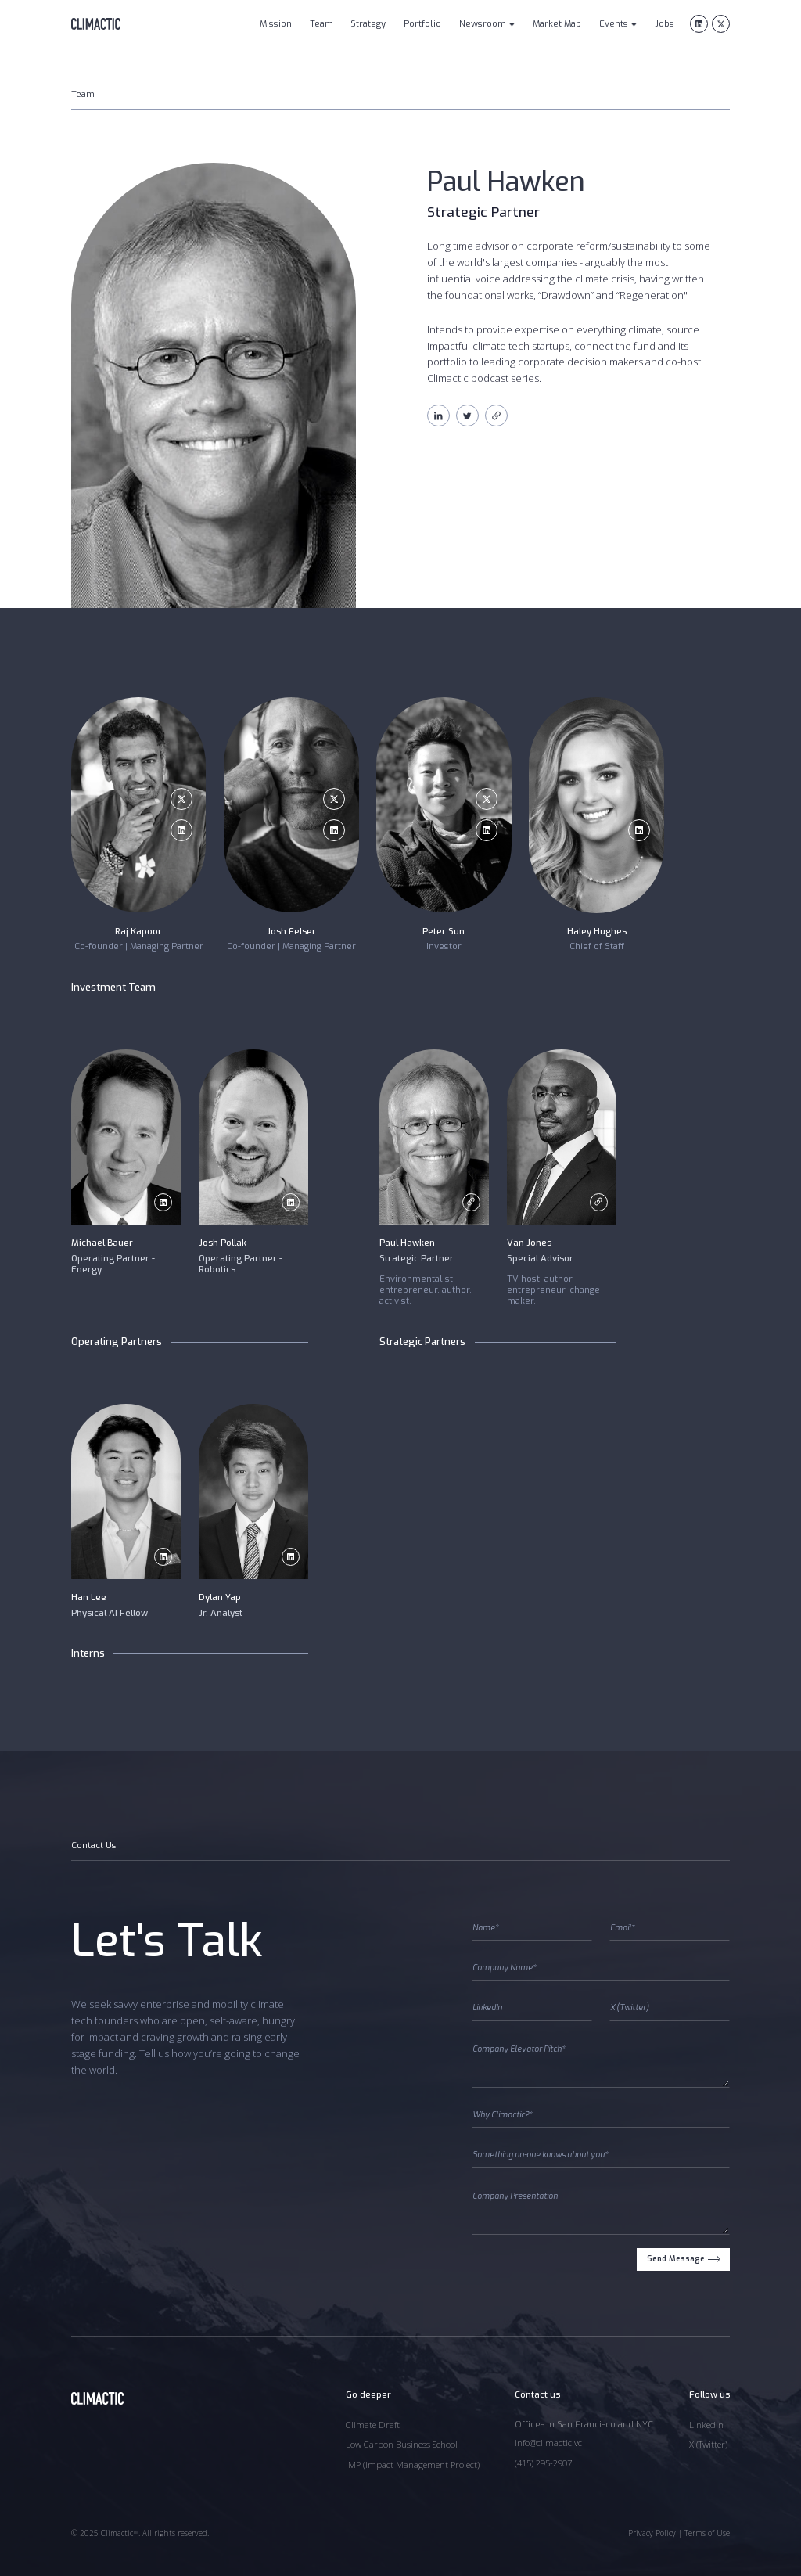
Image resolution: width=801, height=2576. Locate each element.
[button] (486, 24)
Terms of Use (707, 2532)
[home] (95, 24)
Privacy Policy (652, 2532)
